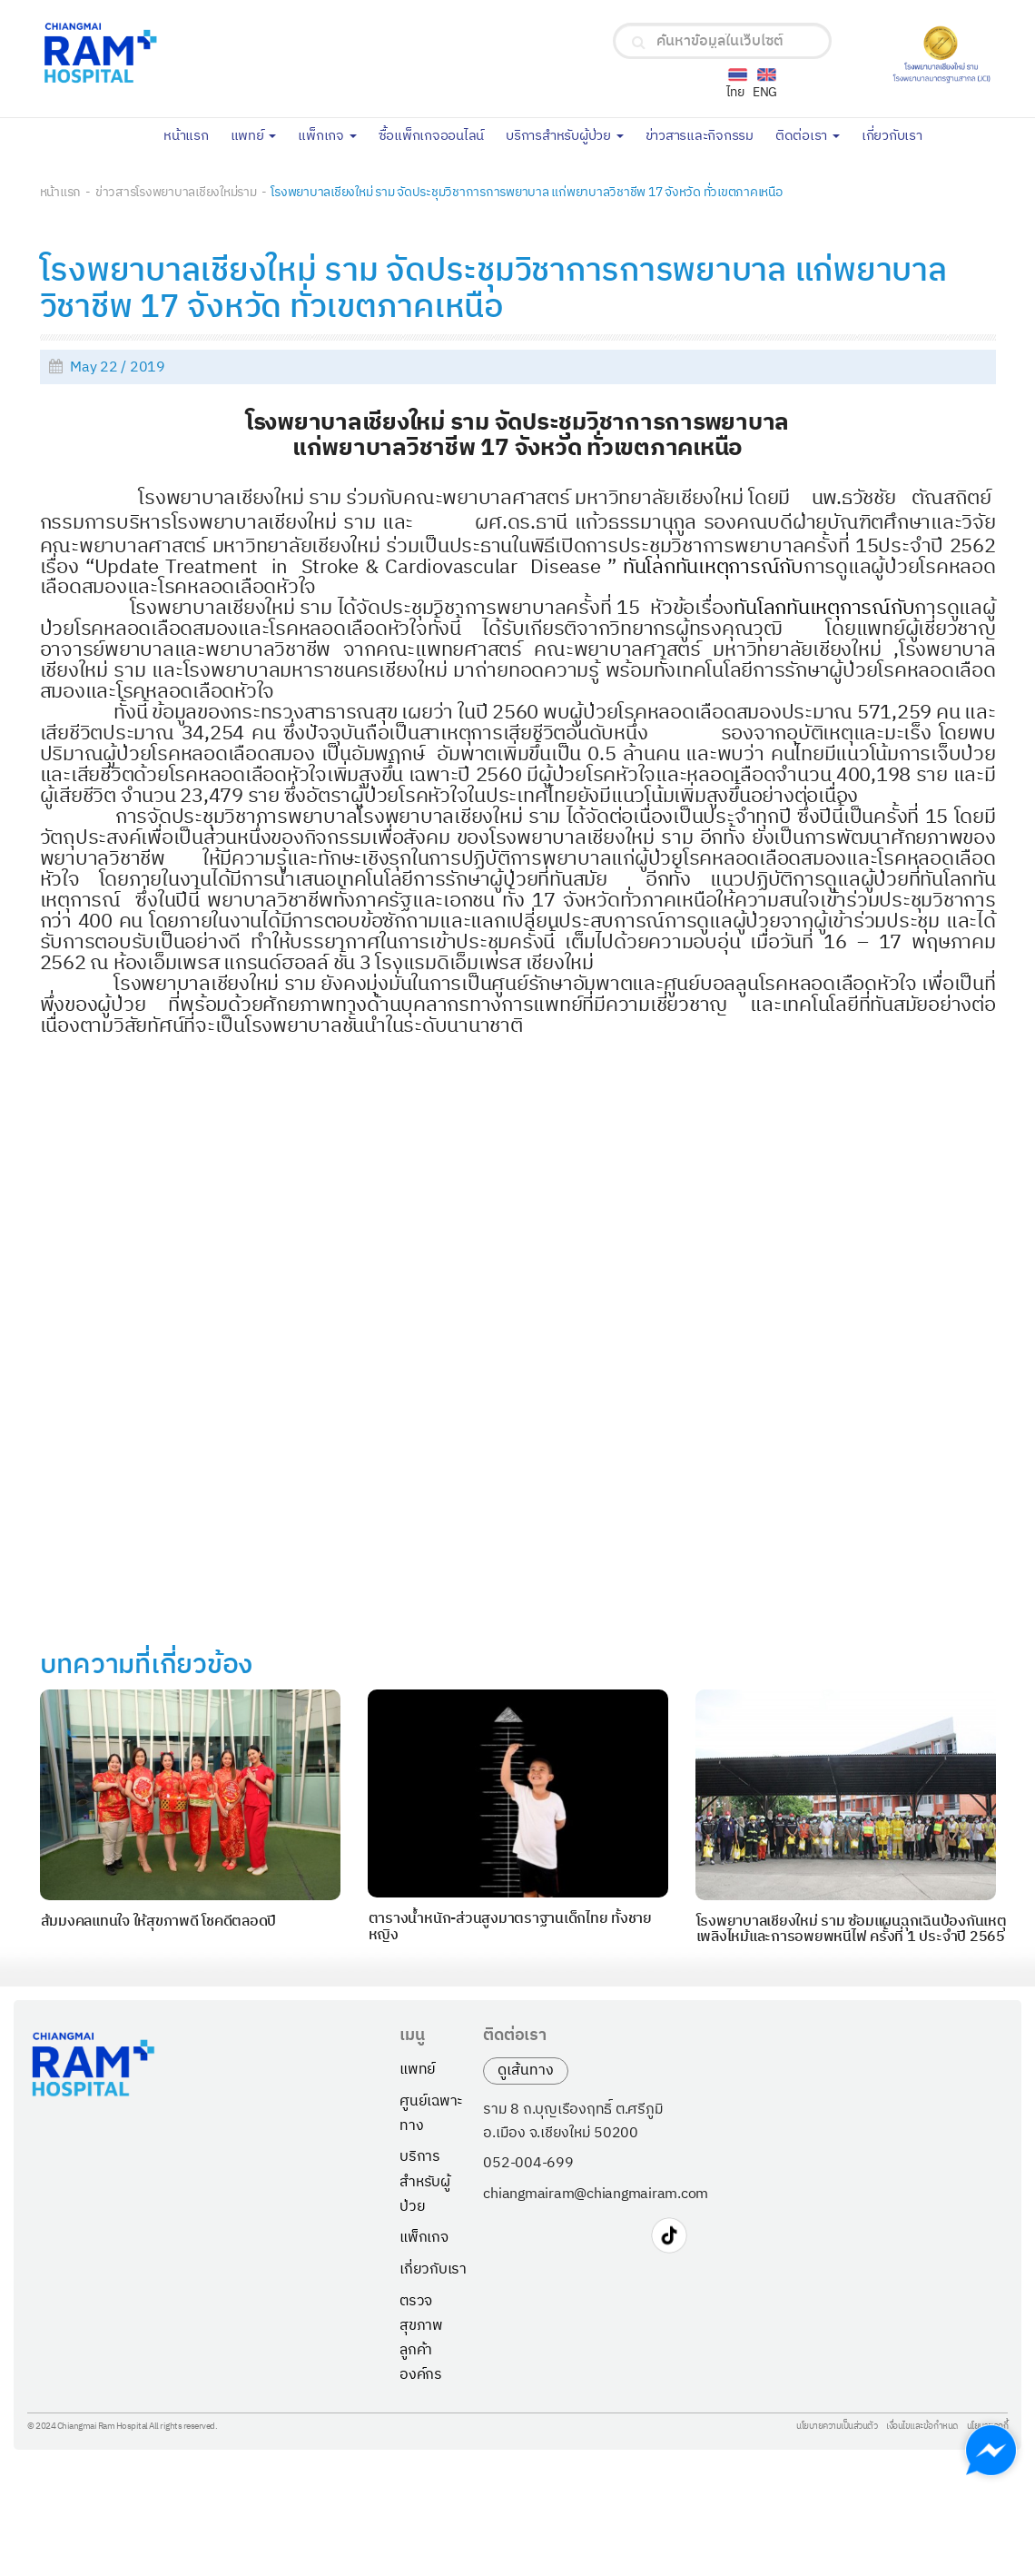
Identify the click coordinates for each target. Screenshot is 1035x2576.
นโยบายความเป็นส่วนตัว (836, 2427)
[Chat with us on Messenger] (991, 2450)
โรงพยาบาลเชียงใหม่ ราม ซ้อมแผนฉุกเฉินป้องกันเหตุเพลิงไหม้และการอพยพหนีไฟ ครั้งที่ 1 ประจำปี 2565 (851, 1929)
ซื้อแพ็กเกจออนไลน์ (437, 134)
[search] (638, 43)
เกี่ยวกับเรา (897, 134)
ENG (765, 92)
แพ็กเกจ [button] (327, 135)
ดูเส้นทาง (526, 2070)
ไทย (735, 92)
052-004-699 (528, 2163)
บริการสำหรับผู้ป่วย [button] (565, 135)
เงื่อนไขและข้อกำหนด (922, 2427)
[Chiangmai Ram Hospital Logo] (206, 53)
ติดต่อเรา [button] (807, 135)
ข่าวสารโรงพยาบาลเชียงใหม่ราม (176, 192)
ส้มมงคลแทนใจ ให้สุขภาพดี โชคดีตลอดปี (159, 1921)
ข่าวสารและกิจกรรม (705, 134)
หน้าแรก (191, 134)
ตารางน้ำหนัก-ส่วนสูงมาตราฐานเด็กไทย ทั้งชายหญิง (510, 1927)
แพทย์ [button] (254, 135)
